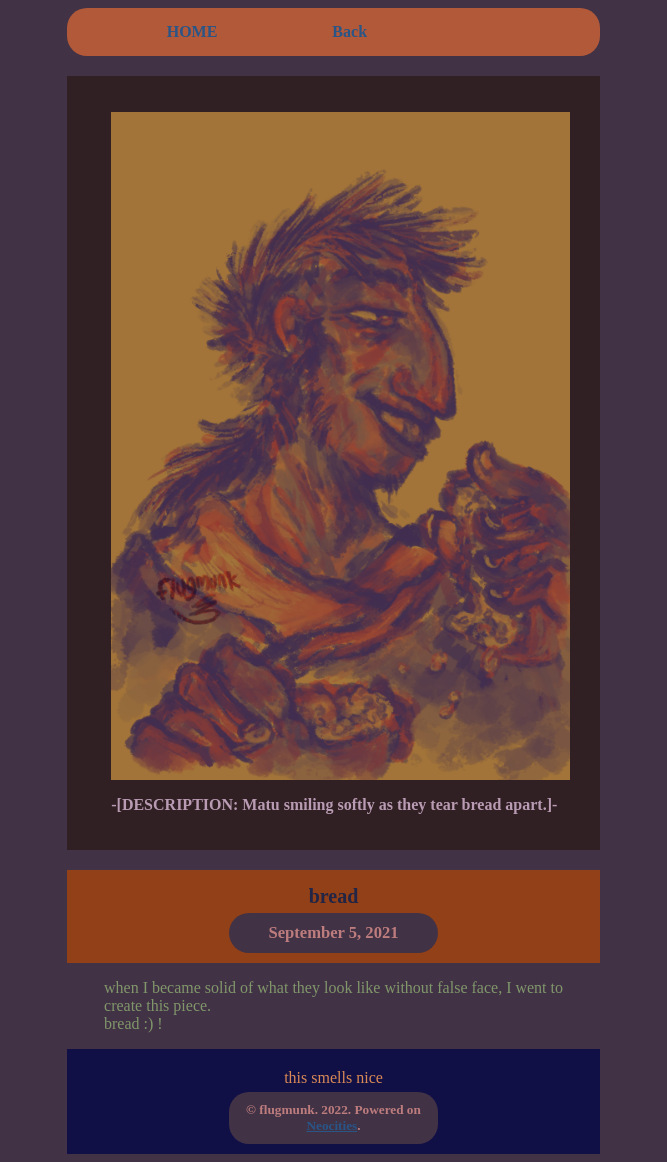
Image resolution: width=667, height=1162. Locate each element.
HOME (192, 31)
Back (349, 31)
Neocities (331, 1125)
